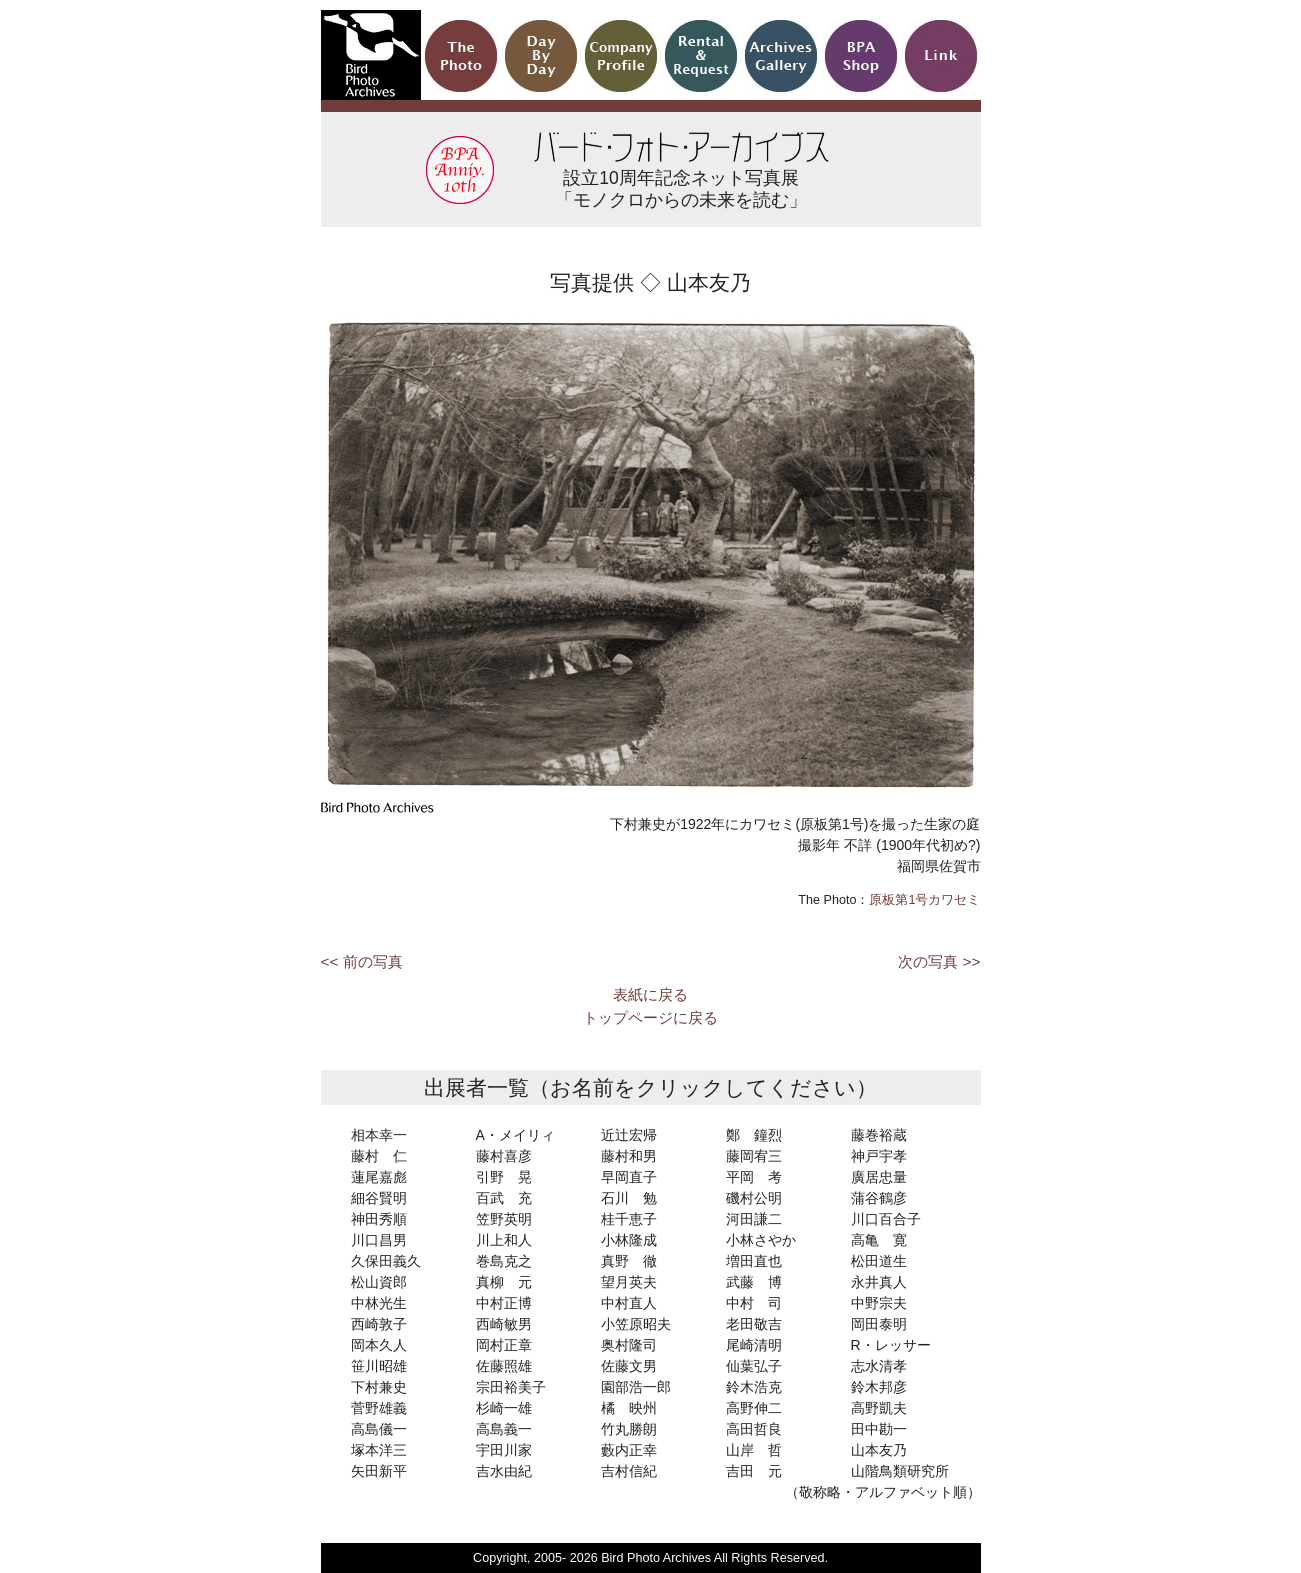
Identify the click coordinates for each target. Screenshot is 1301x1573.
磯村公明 (754, 1198)
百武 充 (504, 1198)
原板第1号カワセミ (924, 900)
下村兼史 (379, 1387)
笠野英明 (504, 1219)
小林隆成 (629, 1240)
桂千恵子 (629, 1219)
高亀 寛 (879, 1240)
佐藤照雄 (504, 1366)
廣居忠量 (879, 1177)
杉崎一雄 (504, 1408)
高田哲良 (754, 1429)
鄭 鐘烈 (754, 1135)
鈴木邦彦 (879, 1387)
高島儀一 (379, 1429)
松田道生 (879, 1261)
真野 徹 (629, 1261)
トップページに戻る (650, 1017)
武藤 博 (754, 1282)
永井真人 (879, 1282)
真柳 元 (504, 1282)
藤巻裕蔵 (879, 1135)
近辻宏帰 (629, 1135)
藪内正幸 (629, 1450)
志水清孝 (879, 1366)
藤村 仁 (379, 1156)
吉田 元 (754, 1471)
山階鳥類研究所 (900, 1471)
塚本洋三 (379, 1450)
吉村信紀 (629, 1471)
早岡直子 (629, 1177)
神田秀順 (379, 1219)
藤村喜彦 (504, 1156)
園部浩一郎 (636, 1387)
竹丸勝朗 (629, 1429)
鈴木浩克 (754, 1387)
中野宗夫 (879, 1303)
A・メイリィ (515, 1135)
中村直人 (629, 1303)
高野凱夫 (879, 1408)
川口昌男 (379, 1240)
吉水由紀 (504, 1471)
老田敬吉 (754, 1324)
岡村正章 (504, 1345)
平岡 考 (754, 1177)
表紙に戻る (650, 994)
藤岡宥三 (754, 1156)
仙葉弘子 (754, 1366)
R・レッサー (891, 1345)
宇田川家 (504, 1450)
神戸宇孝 (879, 1156)
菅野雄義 (379, 1408)
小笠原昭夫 (636, 1324)
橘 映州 (629, 1408)
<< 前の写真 (362, 961)
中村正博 (504, 1303)
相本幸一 (379, 1135)
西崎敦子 (379, 1324)
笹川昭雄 (379, 1366)
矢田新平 (379, 1471)
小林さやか (761, 1240)
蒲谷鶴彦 (879, 1198)
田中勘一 (879, 1429)
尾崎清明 (754, 1345)
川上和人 (504, 1240)
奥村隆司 (629, 1345)
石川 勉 (629, 1198)
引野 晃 (504, 1177)
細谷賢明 (379, 1198)
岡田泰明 (879, 1324)
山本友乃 (879, 1450)
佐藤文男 (629, 1366)
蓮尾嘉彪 (379, 1177)
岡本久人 (379, 1345)
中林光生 (379, 1303)
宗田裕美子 (511, 1387)
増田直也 (754, 1261)
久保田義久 (386, 1261)
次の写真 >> (939, 961)
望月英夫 (629, 1282)
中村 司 (754, 1303)
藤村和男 (629, 1156)
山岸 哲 (754, 1450)
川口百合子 (886, 1219)
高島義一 (504, 1429)
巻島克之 (504, 1261)
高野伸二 (754, 1408)
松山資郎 (379, 1282)
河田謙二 (754, 1219)
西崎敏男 (504, 1324)
